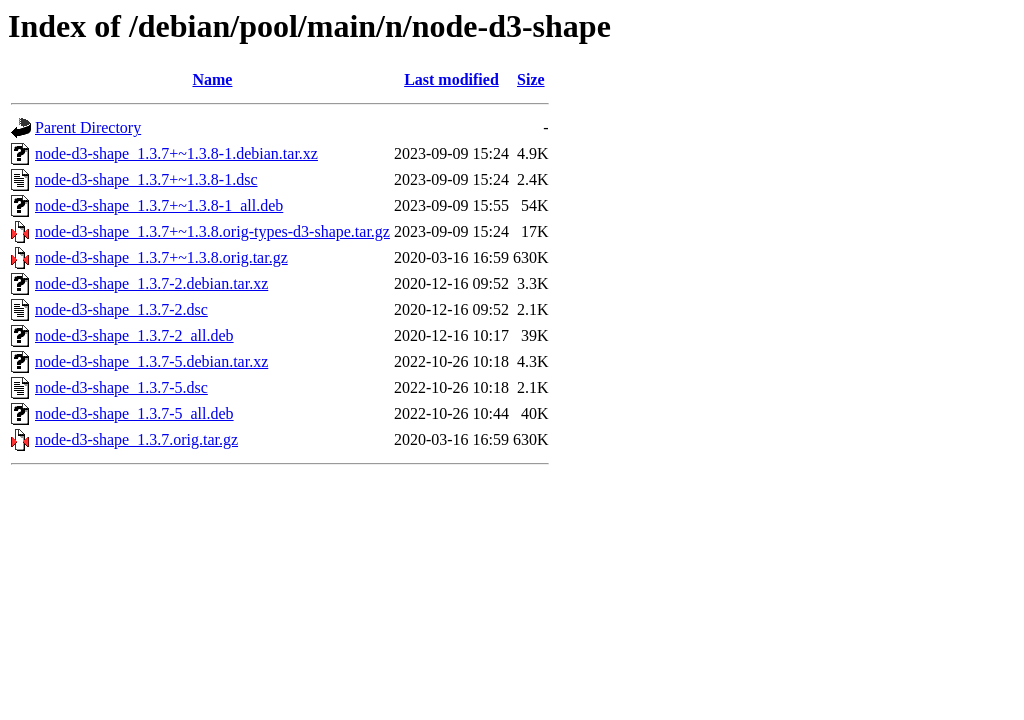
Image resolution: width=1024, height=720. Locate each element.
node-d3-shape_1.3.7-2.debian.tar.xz (151, 283)
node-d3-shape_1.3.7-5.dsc (121, 387)
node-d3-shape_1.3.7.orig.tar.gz (136, 439)
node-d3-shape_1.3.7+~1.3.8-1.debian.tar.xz (176, 153)
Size (531, 79)
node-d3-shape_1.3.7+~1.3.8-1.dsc (146, 179)
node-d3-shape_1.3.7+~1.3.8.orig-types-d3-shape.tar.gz (212, 231)
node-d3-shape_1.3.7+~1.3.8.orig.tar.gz (161, 257)
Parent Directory (88, 127)
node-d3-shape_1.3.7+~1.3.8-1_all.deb (159, 205)
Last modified (451, 79)
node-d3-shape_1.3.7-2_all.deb (134, 335)
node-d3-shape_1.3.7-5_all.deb (134, 413)
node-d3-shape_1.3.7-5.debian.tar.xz (151, 361)
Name (212, 79)
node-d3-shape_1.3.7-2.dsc (121, 309)
